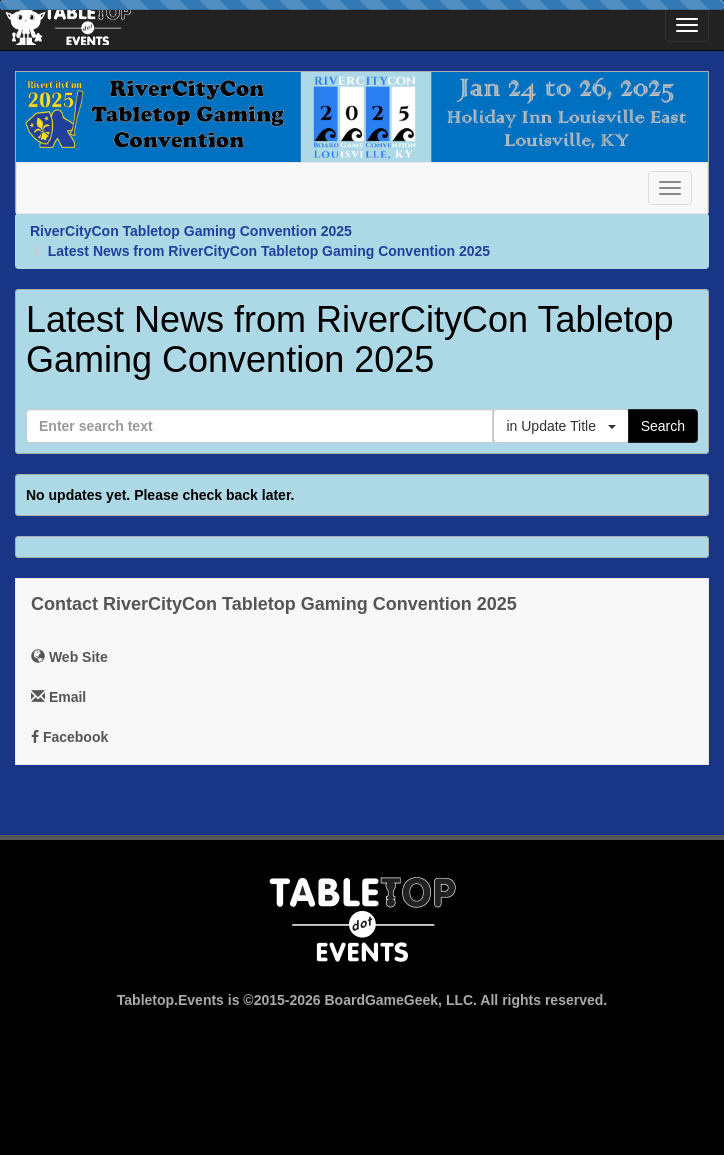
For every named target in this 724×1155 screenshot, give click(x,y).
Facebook (69, 737)
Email (58, 697)
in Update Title (560, 426)
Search (663, 426)
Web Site (69, 657)
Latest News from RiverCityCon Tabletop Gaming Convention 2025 (269, 251)
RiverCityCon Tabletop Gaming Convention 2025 (191, 231)
